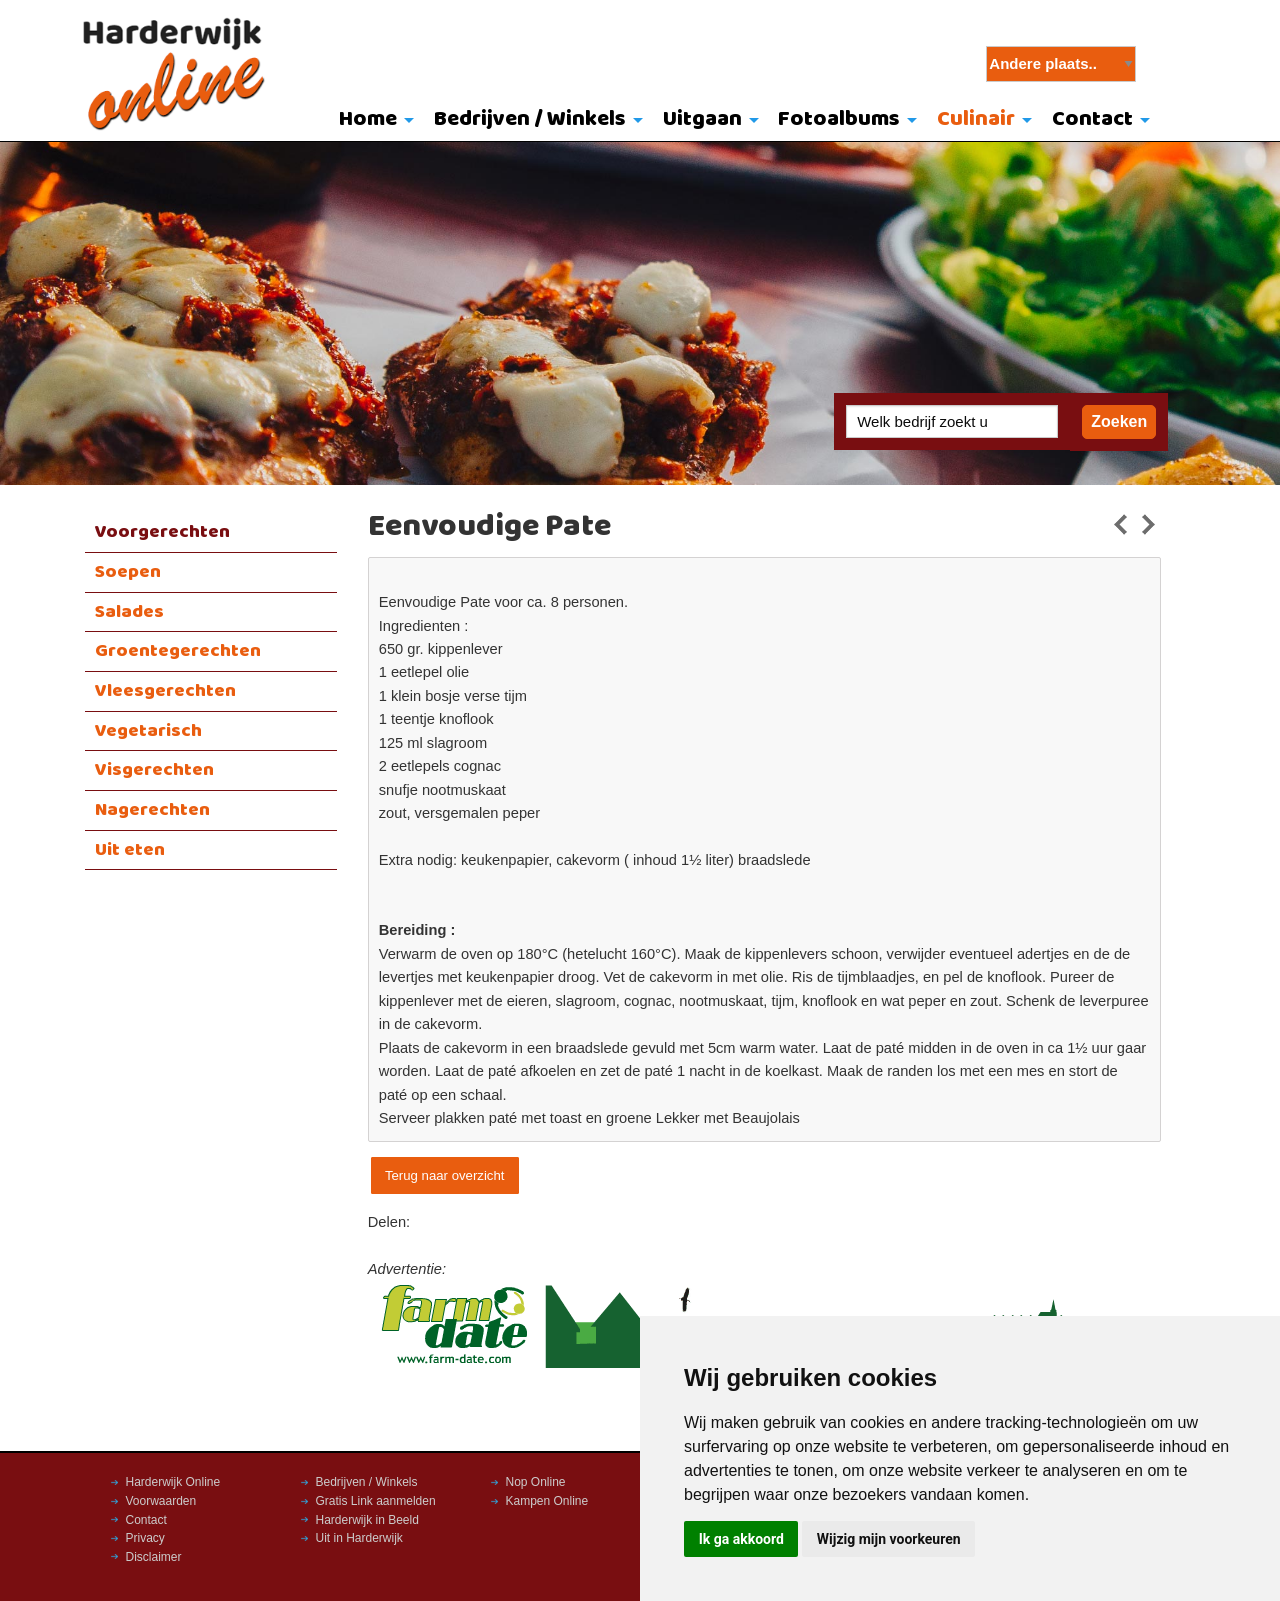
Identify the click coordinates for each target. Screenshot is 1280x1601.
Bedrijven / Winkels (530, 119)
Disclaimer (154, 1557)
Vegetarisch (148, 731)
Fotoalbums (839, 119)
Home (368, 119)
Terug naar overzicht (444, 1175)
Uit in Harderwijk (359, 1538)
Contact (1092, 119)
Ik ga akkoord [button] (741, 1539)
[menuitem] (372, 121)
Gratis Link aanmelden (376, 1501)
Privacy (145, 1538)
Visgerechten (154, 770)
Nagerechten (152, 810)
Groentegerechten (178, 651)
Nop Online (536, 1482)
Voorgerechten (162, 532)
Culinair (976, 119)
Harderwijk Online (173, 1482)
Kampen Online (547, 1501)
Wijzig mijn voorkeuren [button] (889, 1539)
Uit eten (130, 850)
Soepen (128, 572)
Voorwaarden (161, 1501)
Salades (129, 612)
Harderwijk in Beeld (367, 1520)
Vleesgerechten (165, 691)
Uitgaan (702, 119)
